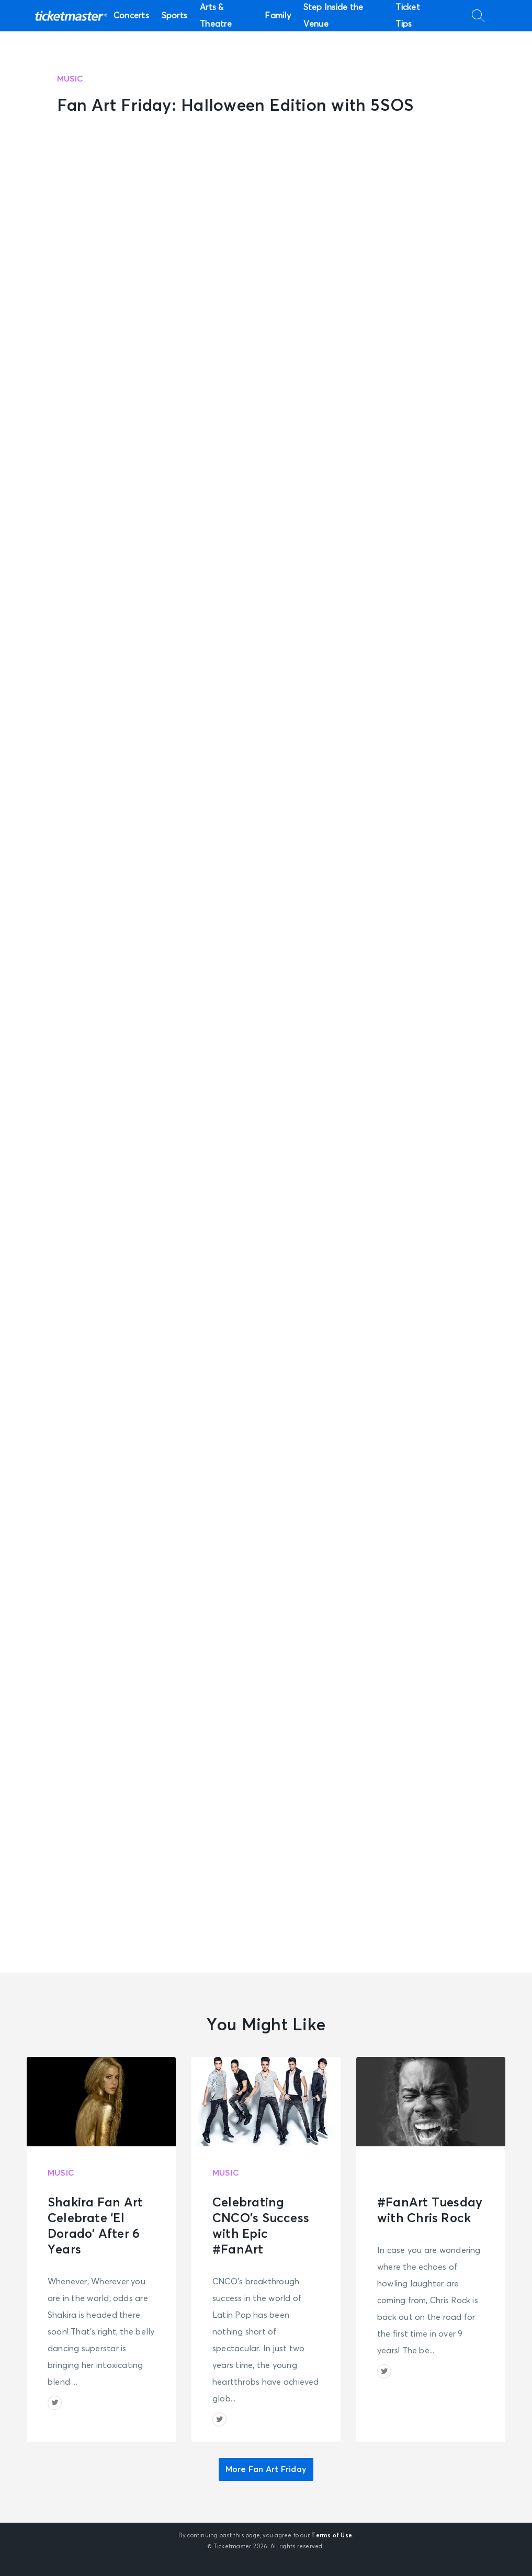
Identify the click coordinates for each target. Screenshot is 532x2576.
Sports (174, 16)
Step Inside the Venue (333, 15)
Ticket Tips (407, 15)
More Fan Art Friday (266, 2469)
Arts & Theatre (216, 15)
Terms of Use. (332, 2535)
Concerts (131, 16)
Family (277, 16)
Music (70, 79)
